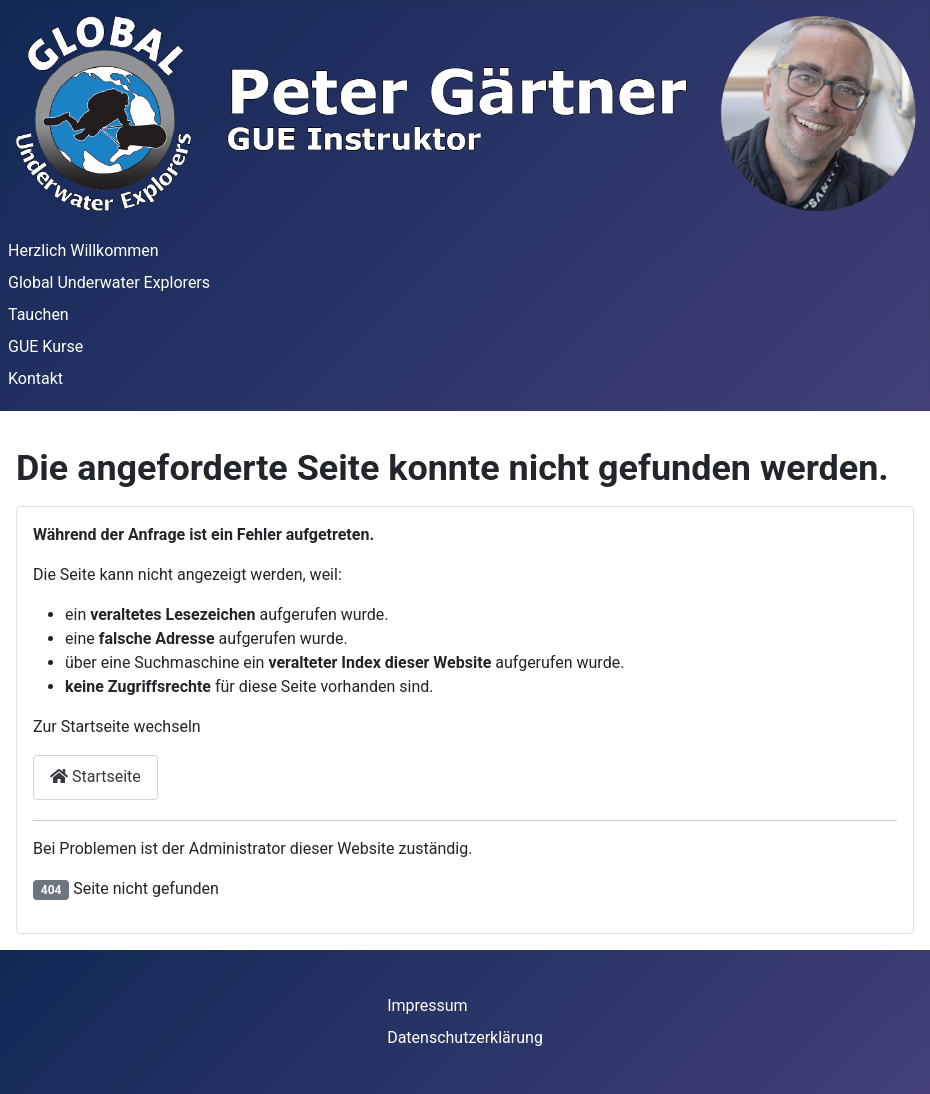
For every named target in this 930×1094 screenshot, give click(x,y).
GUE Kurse (45, 346)
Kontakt (35, 378)
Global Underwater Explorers (109, 282)
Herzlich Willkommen (83, 250)
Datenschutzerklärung (465, 1037)
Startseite (95, 776)
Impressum (427, 1005)
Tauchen (38, 314)
